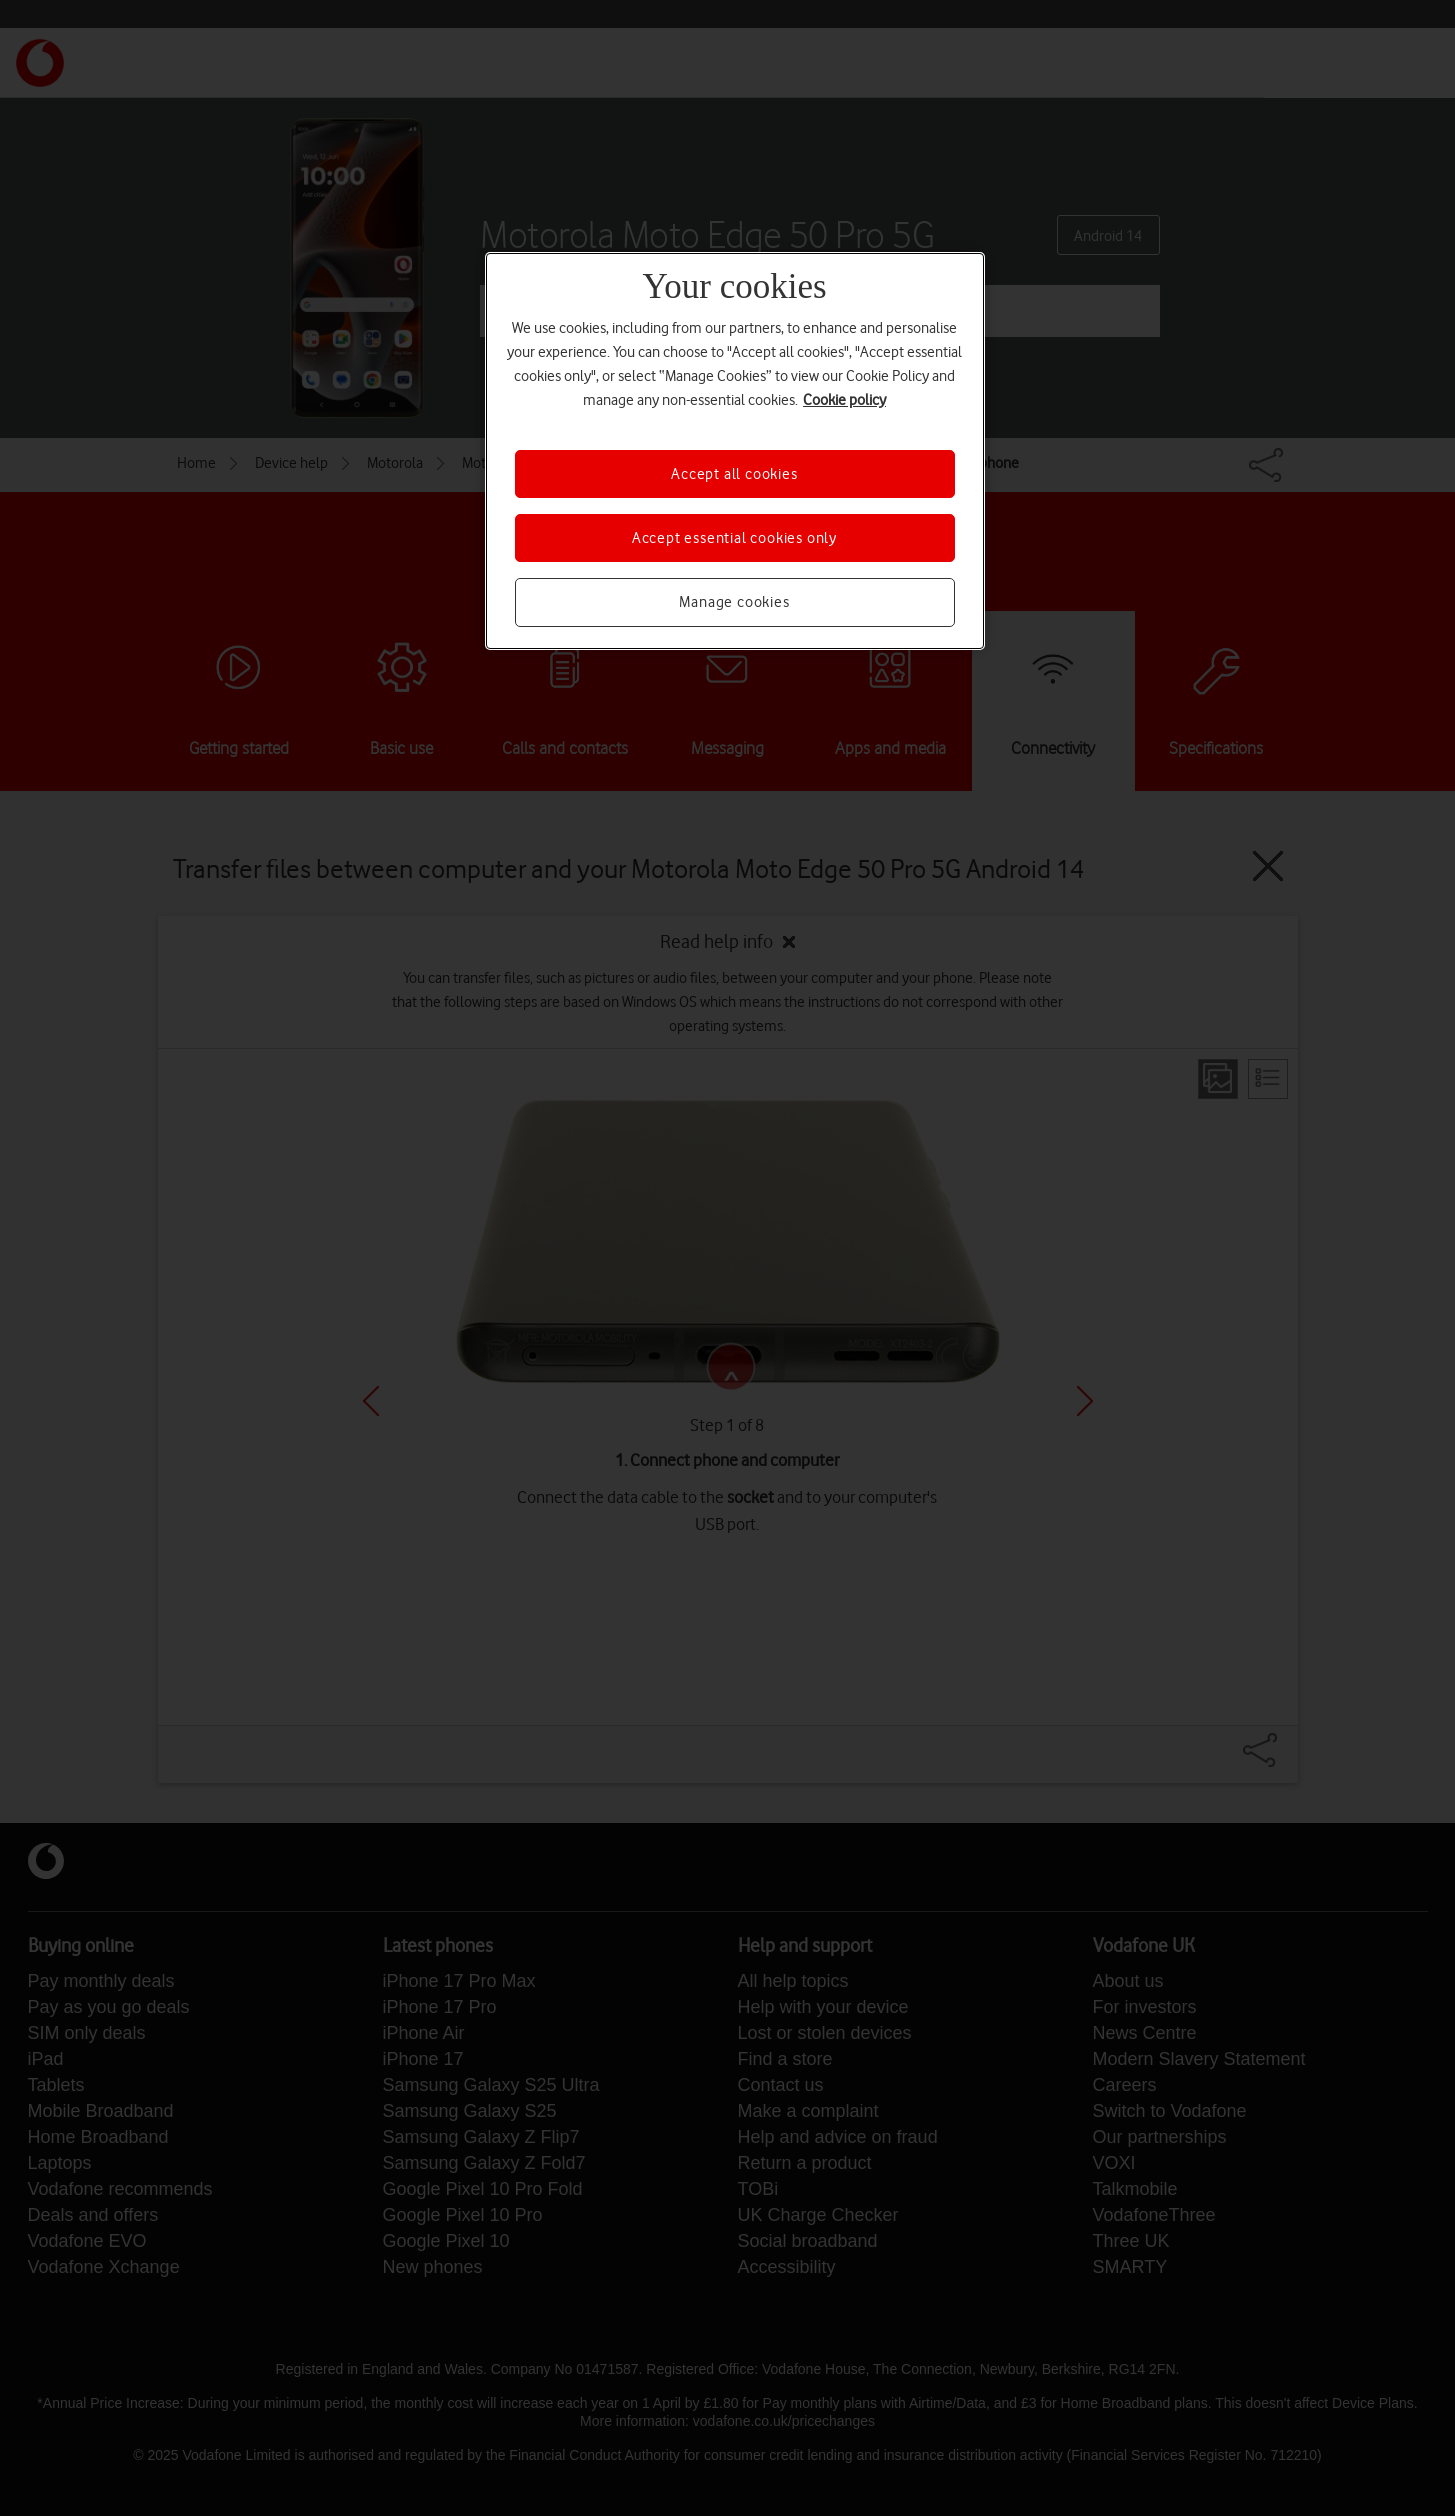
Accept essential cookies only (734, 538)
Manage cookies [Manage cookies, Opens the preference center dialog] (734, 602)
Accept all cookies (734, 474)
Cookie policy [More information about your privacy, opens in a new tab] (844, 400)
